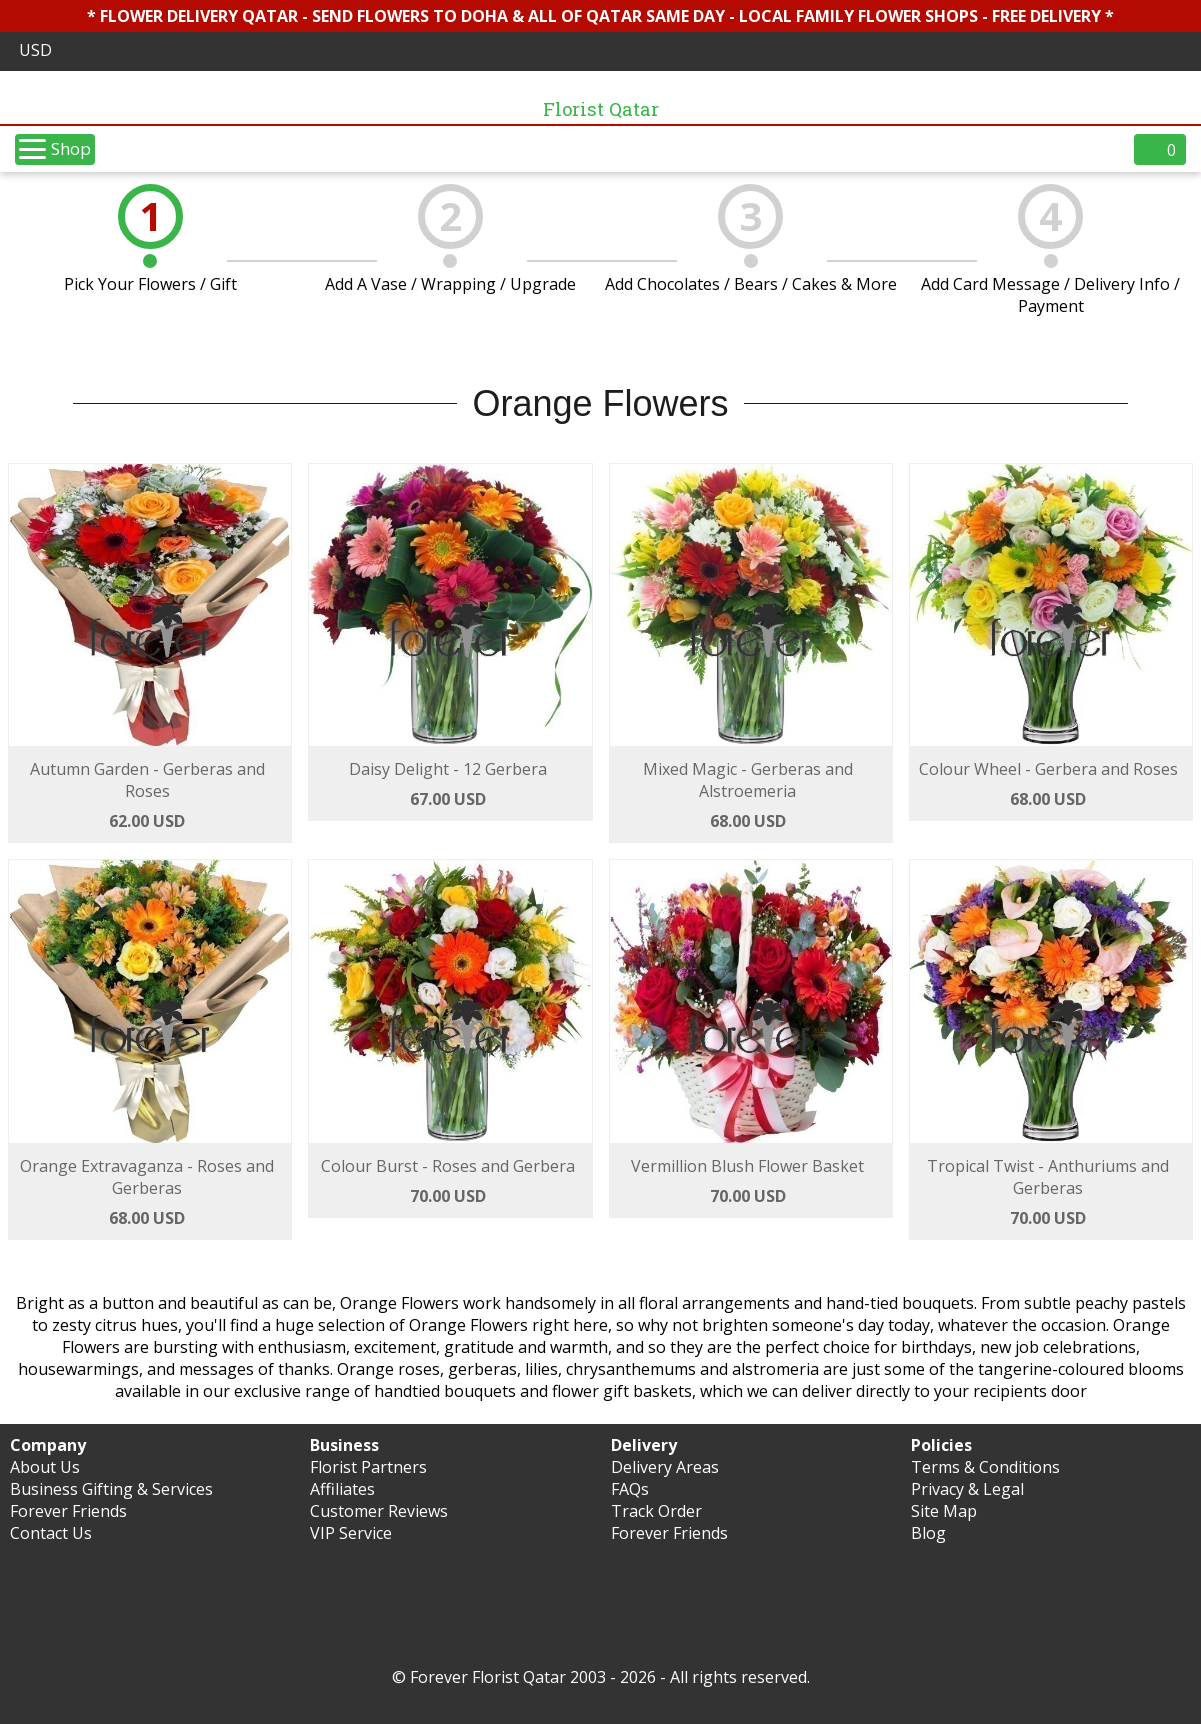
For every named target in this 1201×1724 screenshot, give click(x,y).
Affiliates (342, 1489)
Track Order (656, 1511)
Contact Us (51, 1533)
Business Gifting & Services (111, 1489)
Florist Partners (368, 1467)
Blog (928, 1533)
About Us (45, 1467)
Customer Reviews (379, 1511)
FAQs (630, 1489)
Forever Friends (68, 1511)
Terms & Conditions (985, 1467)
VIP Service (351, 1533)
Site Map (944, 1511)
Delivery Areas (665, 1467)
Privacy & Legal (967, 1489)
